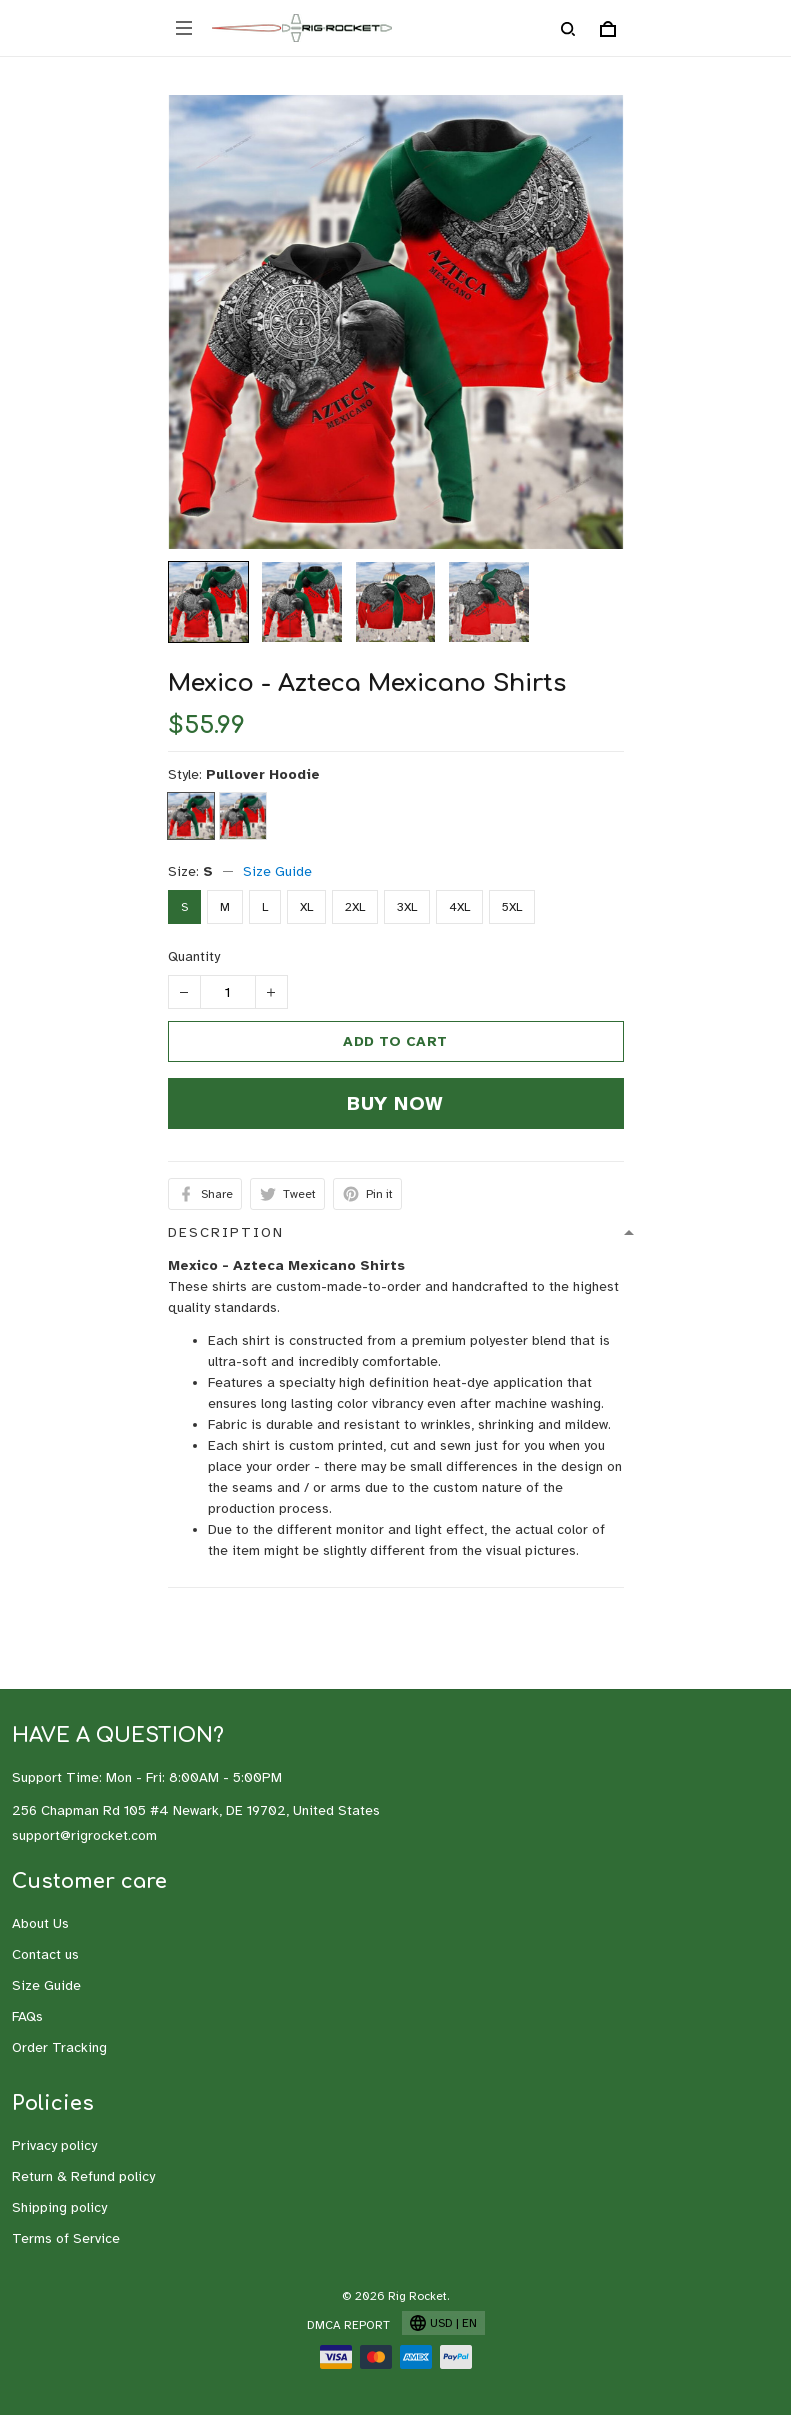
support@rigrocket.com (84, 1835)
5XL (512, 907)
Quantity (194, 956)
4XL (459, 907)
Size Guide (277, 871)
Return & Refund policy (83, 2176)
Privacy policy (54, 2145)
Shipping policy (59, 2207)
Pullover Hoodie (263, 774)
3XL (407, 907)
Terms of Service (66, 2238)
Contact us (45, 1954)
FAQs (27, 2016)
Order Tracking (59, 2047)
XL (306, 907)
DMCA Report (348, 2325)
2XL (355, 907)
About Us (40, 1923)
